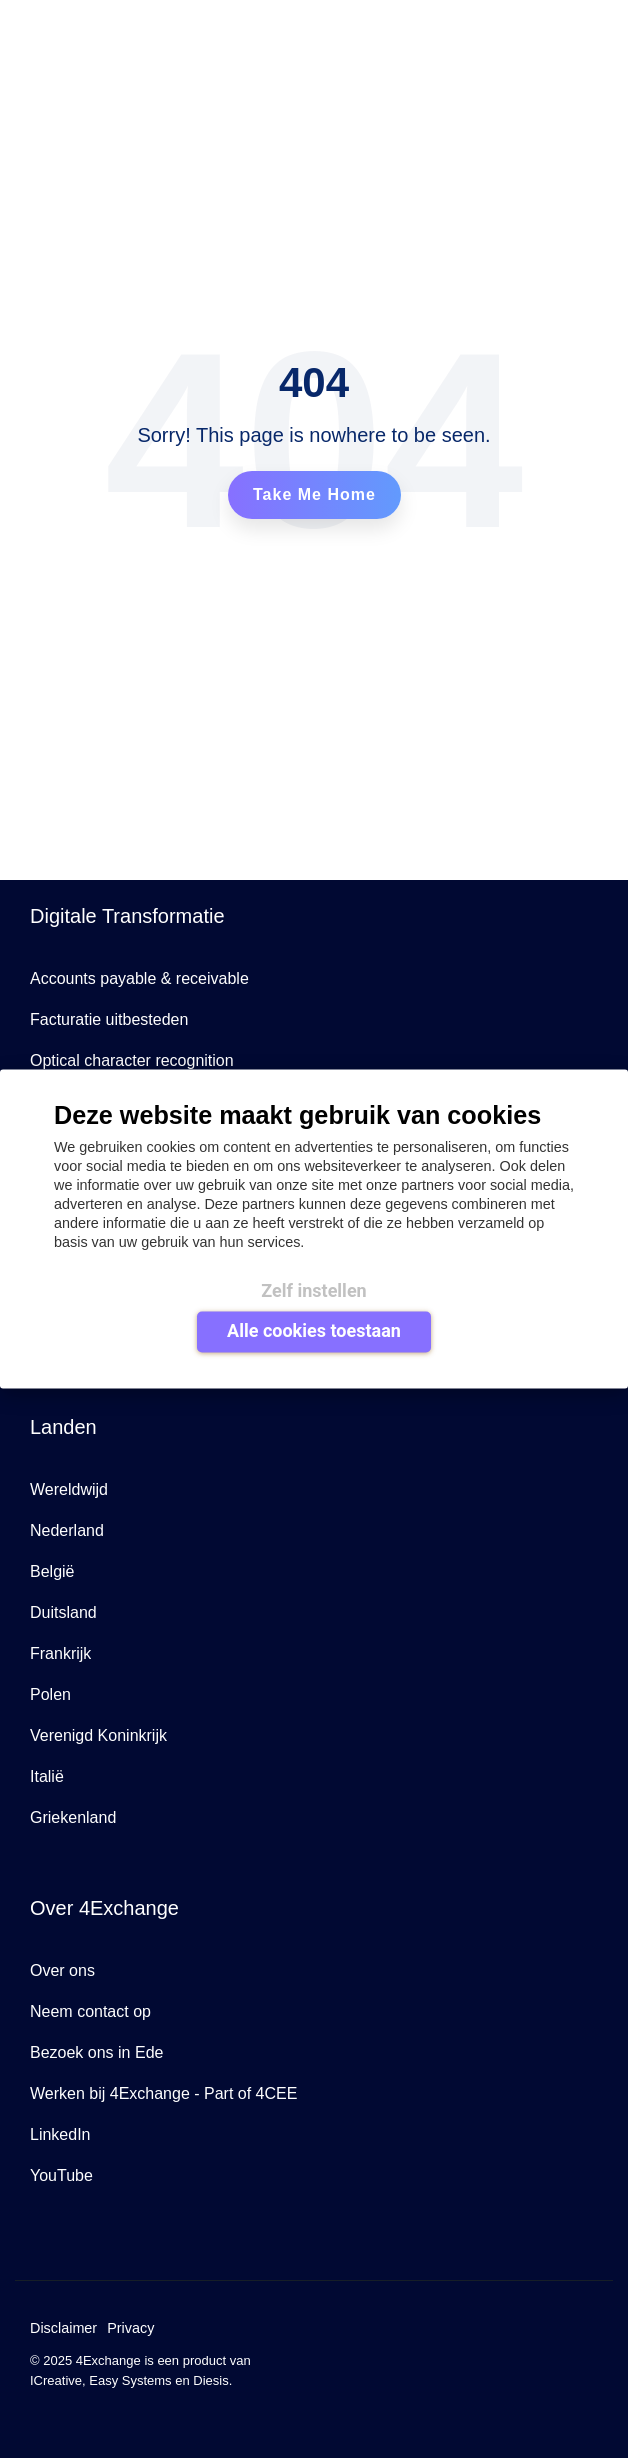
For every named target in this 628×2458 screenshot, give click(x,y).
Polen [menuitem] (50, 1694)
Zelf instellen (313, 1289)
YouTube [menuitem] (61, 2175)
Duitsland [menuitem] (63, 1612)
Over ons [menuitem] (62, 1970)
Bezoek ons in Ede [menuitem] (96, 2052)
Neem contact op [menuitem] (90, 2011)
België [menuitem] (52, 1571)
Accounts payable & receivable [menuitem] (139, 978)
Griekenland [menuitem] (73, 1817)
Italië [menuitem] (47, 1776)
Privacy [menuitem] (130, 2328)
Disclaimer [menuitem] (63, 2328)
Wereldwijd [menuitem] (69, 1489)
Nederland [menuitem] (67, 1530)
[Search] (539, 26)
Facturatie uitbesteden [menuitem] (109, 1019)
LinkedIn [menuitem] (60, 2134)
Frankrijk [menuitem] (60, 1653)
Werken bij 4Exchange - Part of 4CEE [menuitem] (163, 2093)
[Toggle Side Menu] (595, 23)
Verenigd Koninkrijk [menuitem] (98, 1735)
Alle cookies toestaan (314, 1330)
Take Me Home (314, 494)
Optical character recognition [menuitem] (132, 1060)
